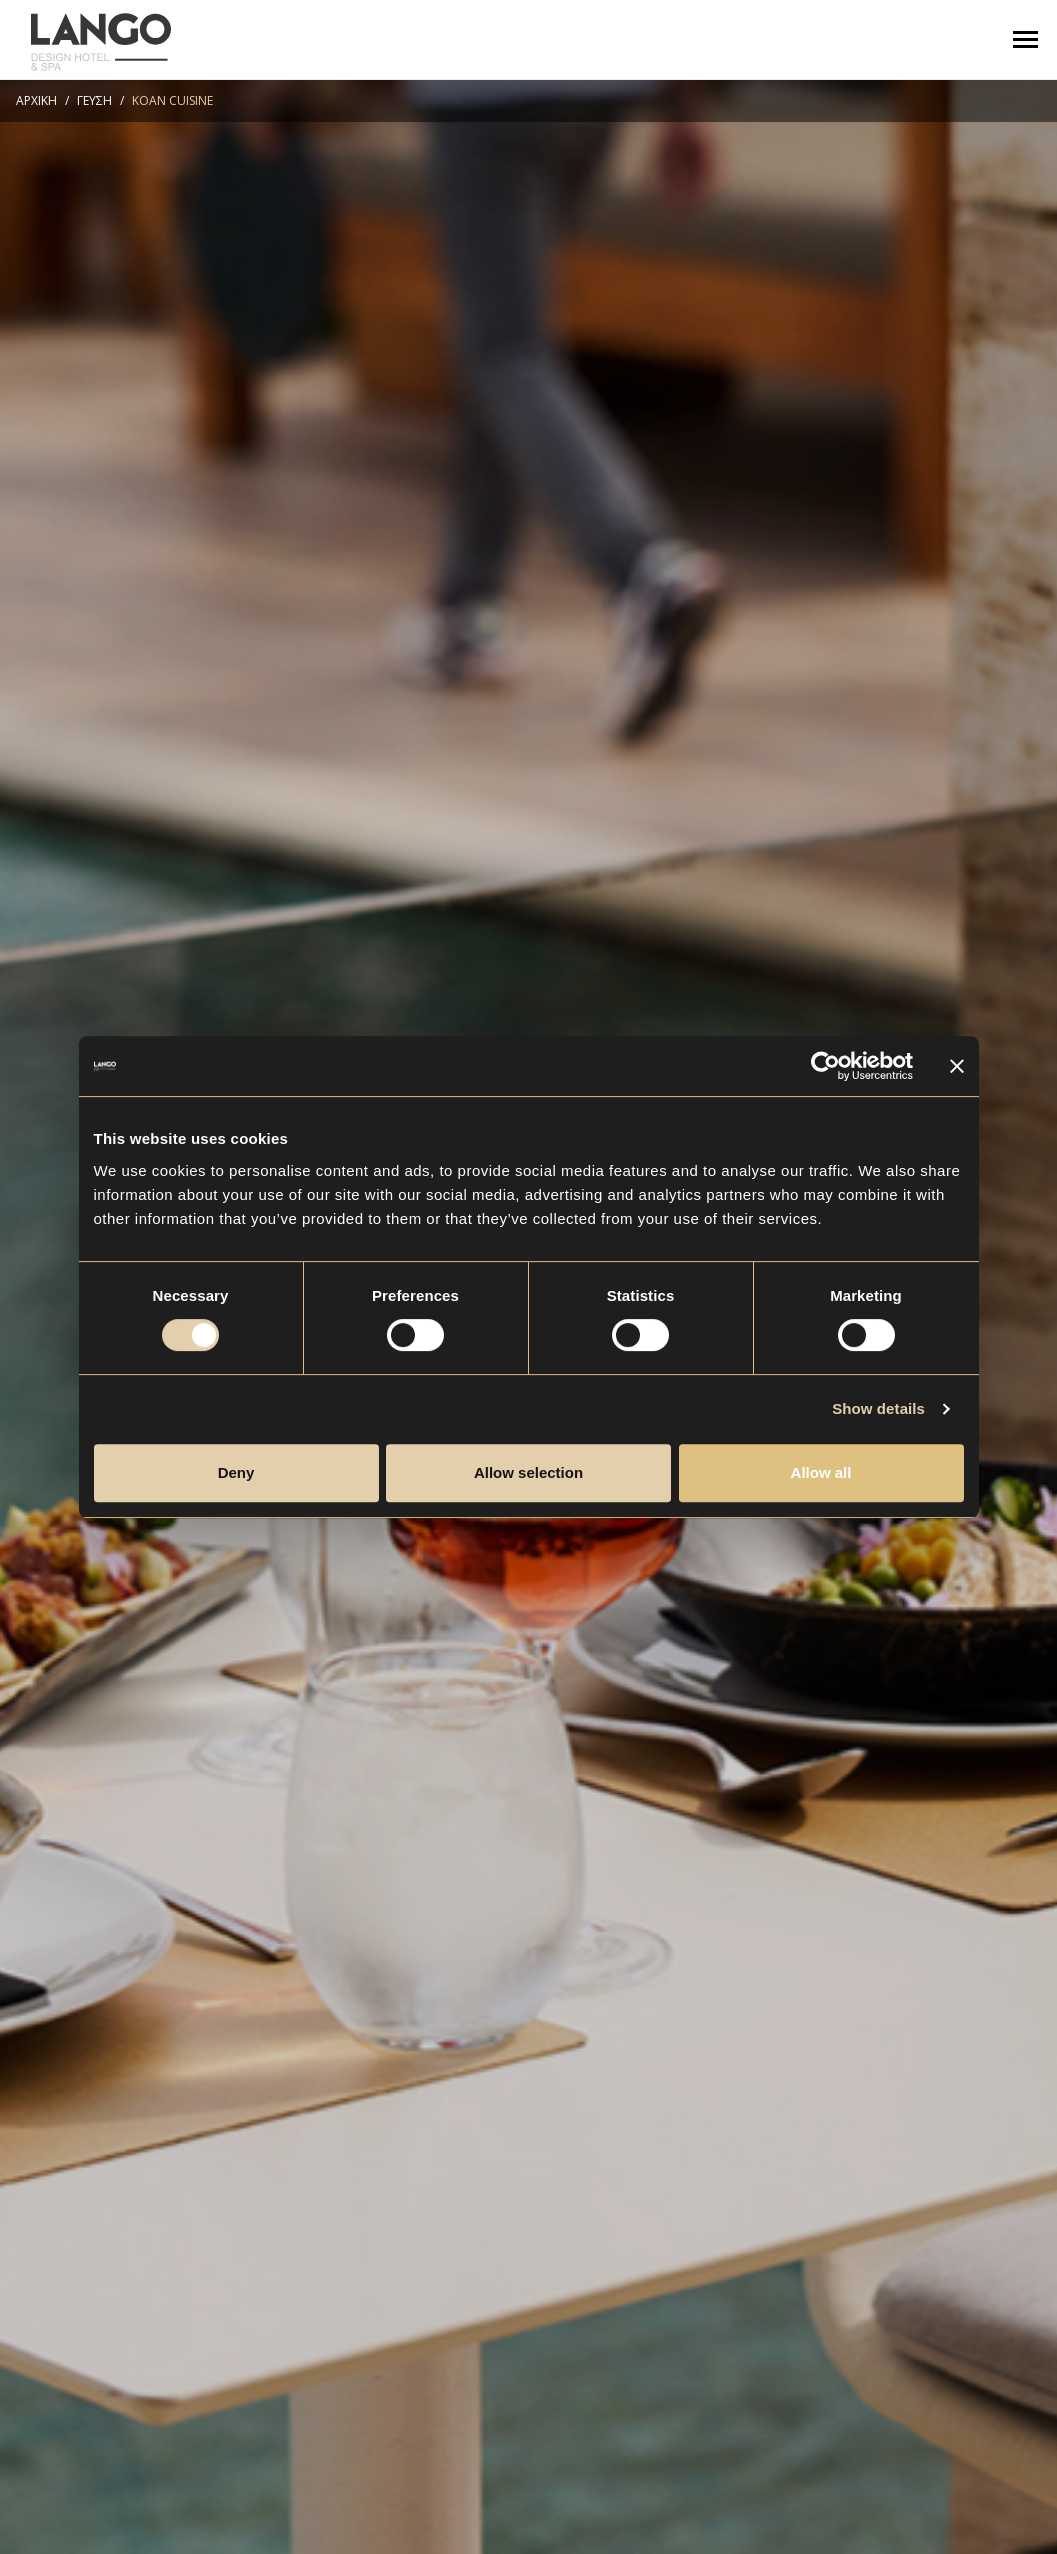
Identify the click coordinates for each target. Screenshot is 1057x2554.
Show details (878, 1408)
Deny (236, 1472)
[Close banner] (957, 1066)
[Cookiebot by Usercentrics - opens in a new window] (825, 1066)
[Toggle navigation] (1025, 39)
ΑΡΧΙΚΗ (36, 100)
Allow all (821, 1472)
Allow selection (528, 1472)
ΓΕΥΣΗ (94, 100)
